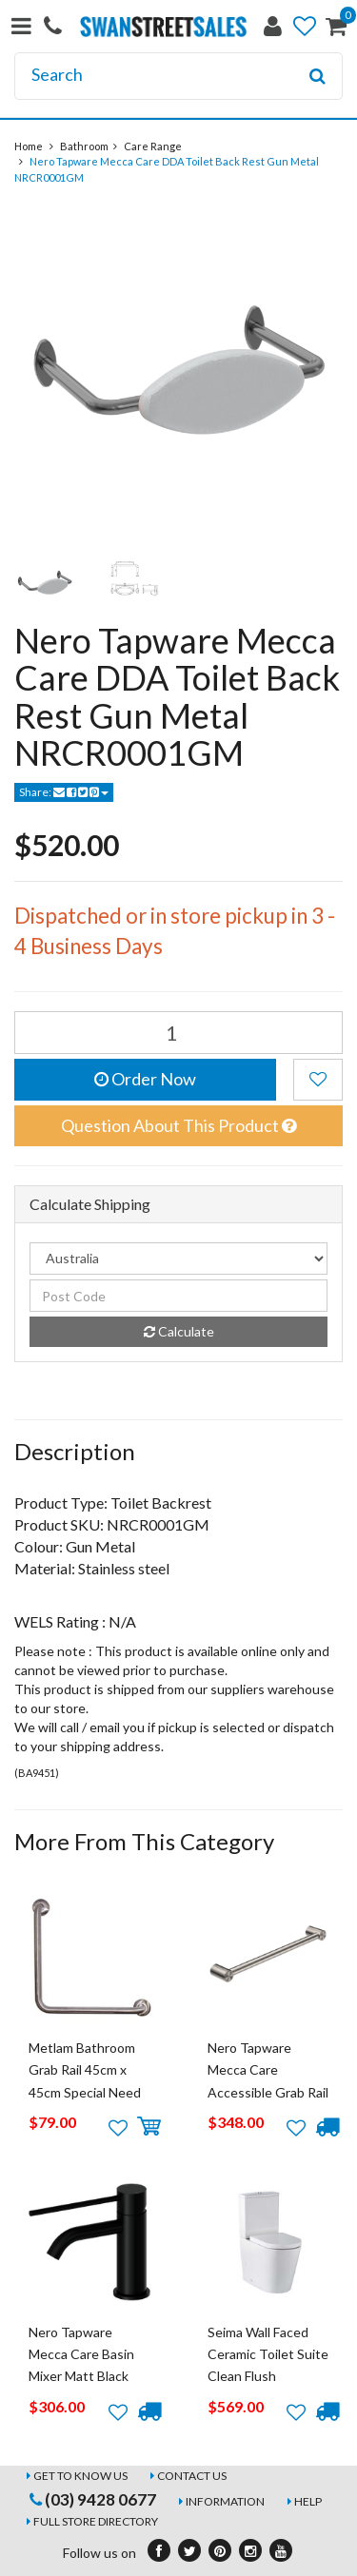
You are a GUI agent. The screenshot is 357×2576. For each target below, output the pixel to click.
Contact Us (192, 2476)
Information (225, 2501)
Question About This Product (178, 1125)
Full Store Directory (95, 2521)
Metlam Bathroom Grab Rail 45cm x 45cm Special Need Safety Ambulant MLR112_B (85, 2092)
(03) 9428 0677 (93, 2499)
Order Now (145, 1078)
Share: (64, 792)
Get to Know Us (80, 2476)
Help (308, 2501)
